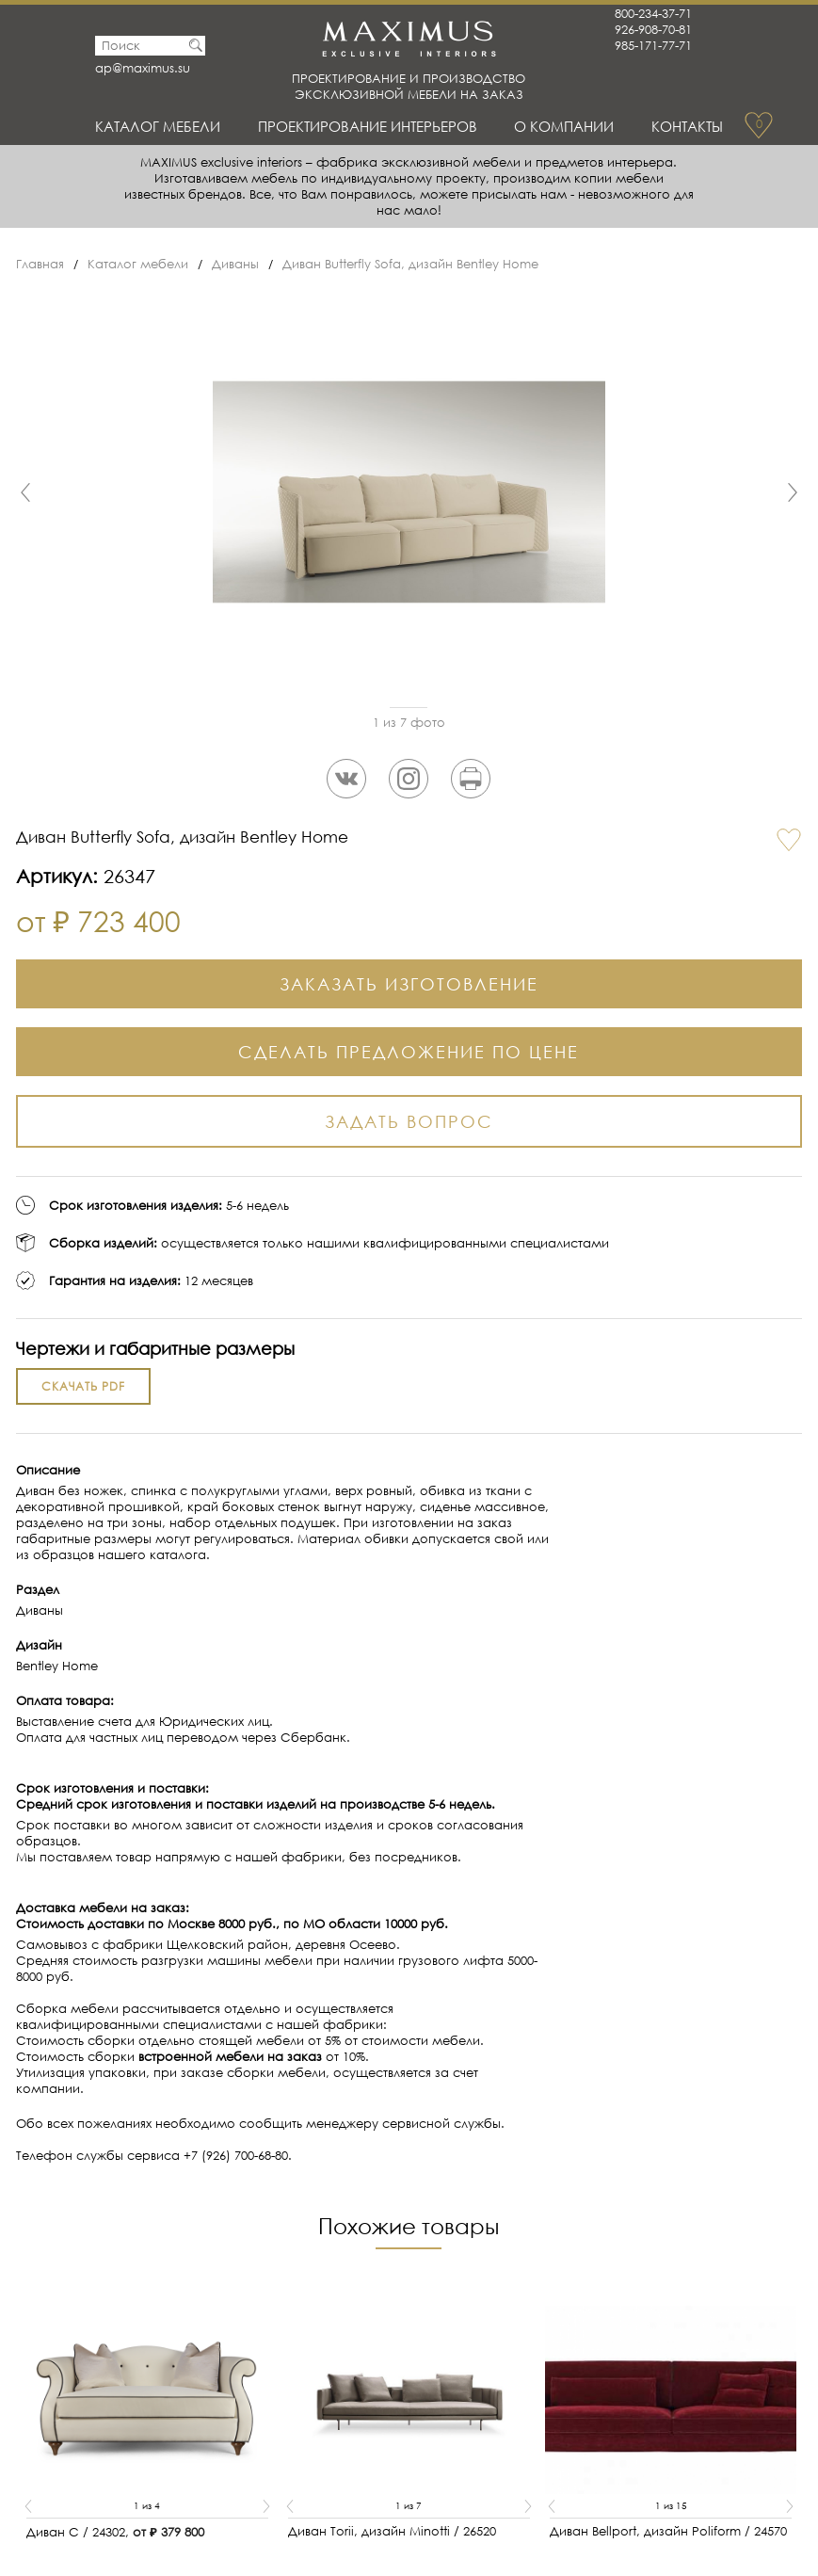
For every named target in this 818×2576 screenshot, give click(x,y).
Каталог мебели (157, 126)
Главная (40, 264)
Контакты (687, 126)
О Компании (564, 126)
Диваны (235, 264)
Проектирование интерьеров (367, 126)
